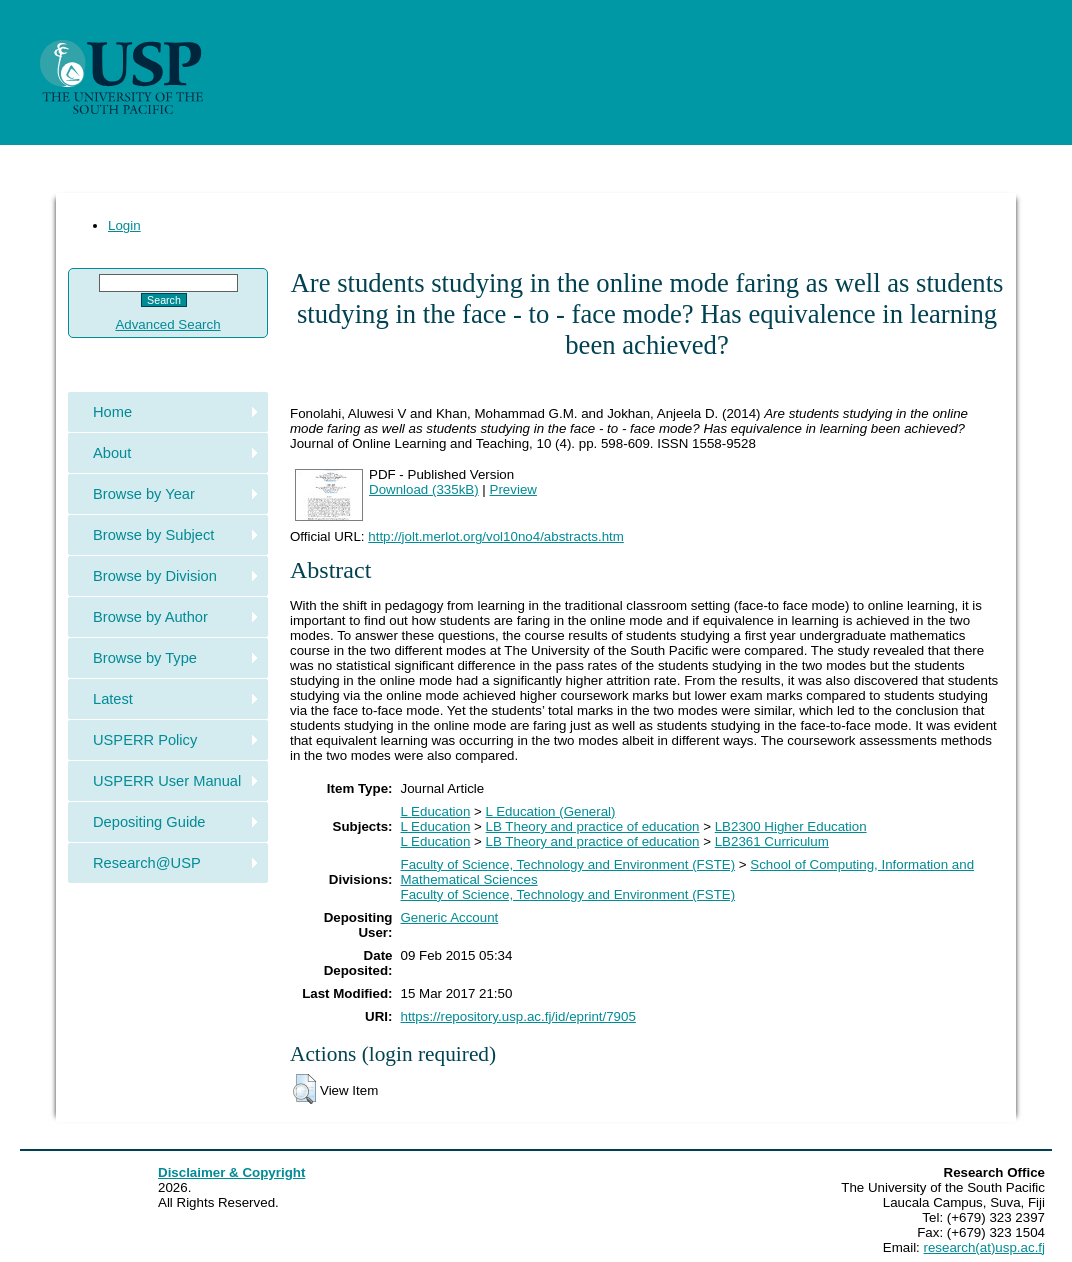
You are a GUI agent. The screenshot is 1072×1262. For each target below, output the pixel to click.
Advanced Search (167, 324)
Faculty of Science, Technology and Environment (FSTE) (568, 864)
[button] (304, 1089)
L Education (436, 811)
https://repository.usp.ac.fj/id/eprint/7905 (518, 1016)
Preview (513, 489)
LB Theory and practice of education (593, 826)
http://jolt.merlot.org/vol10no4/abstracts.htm (496, 536)
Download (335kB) (424, 489)
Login (124, 225)
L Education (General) (551, 811)
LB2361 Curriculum (772, 841)
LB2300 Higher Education (791, 826)
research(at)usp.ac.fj (984, 1247)
